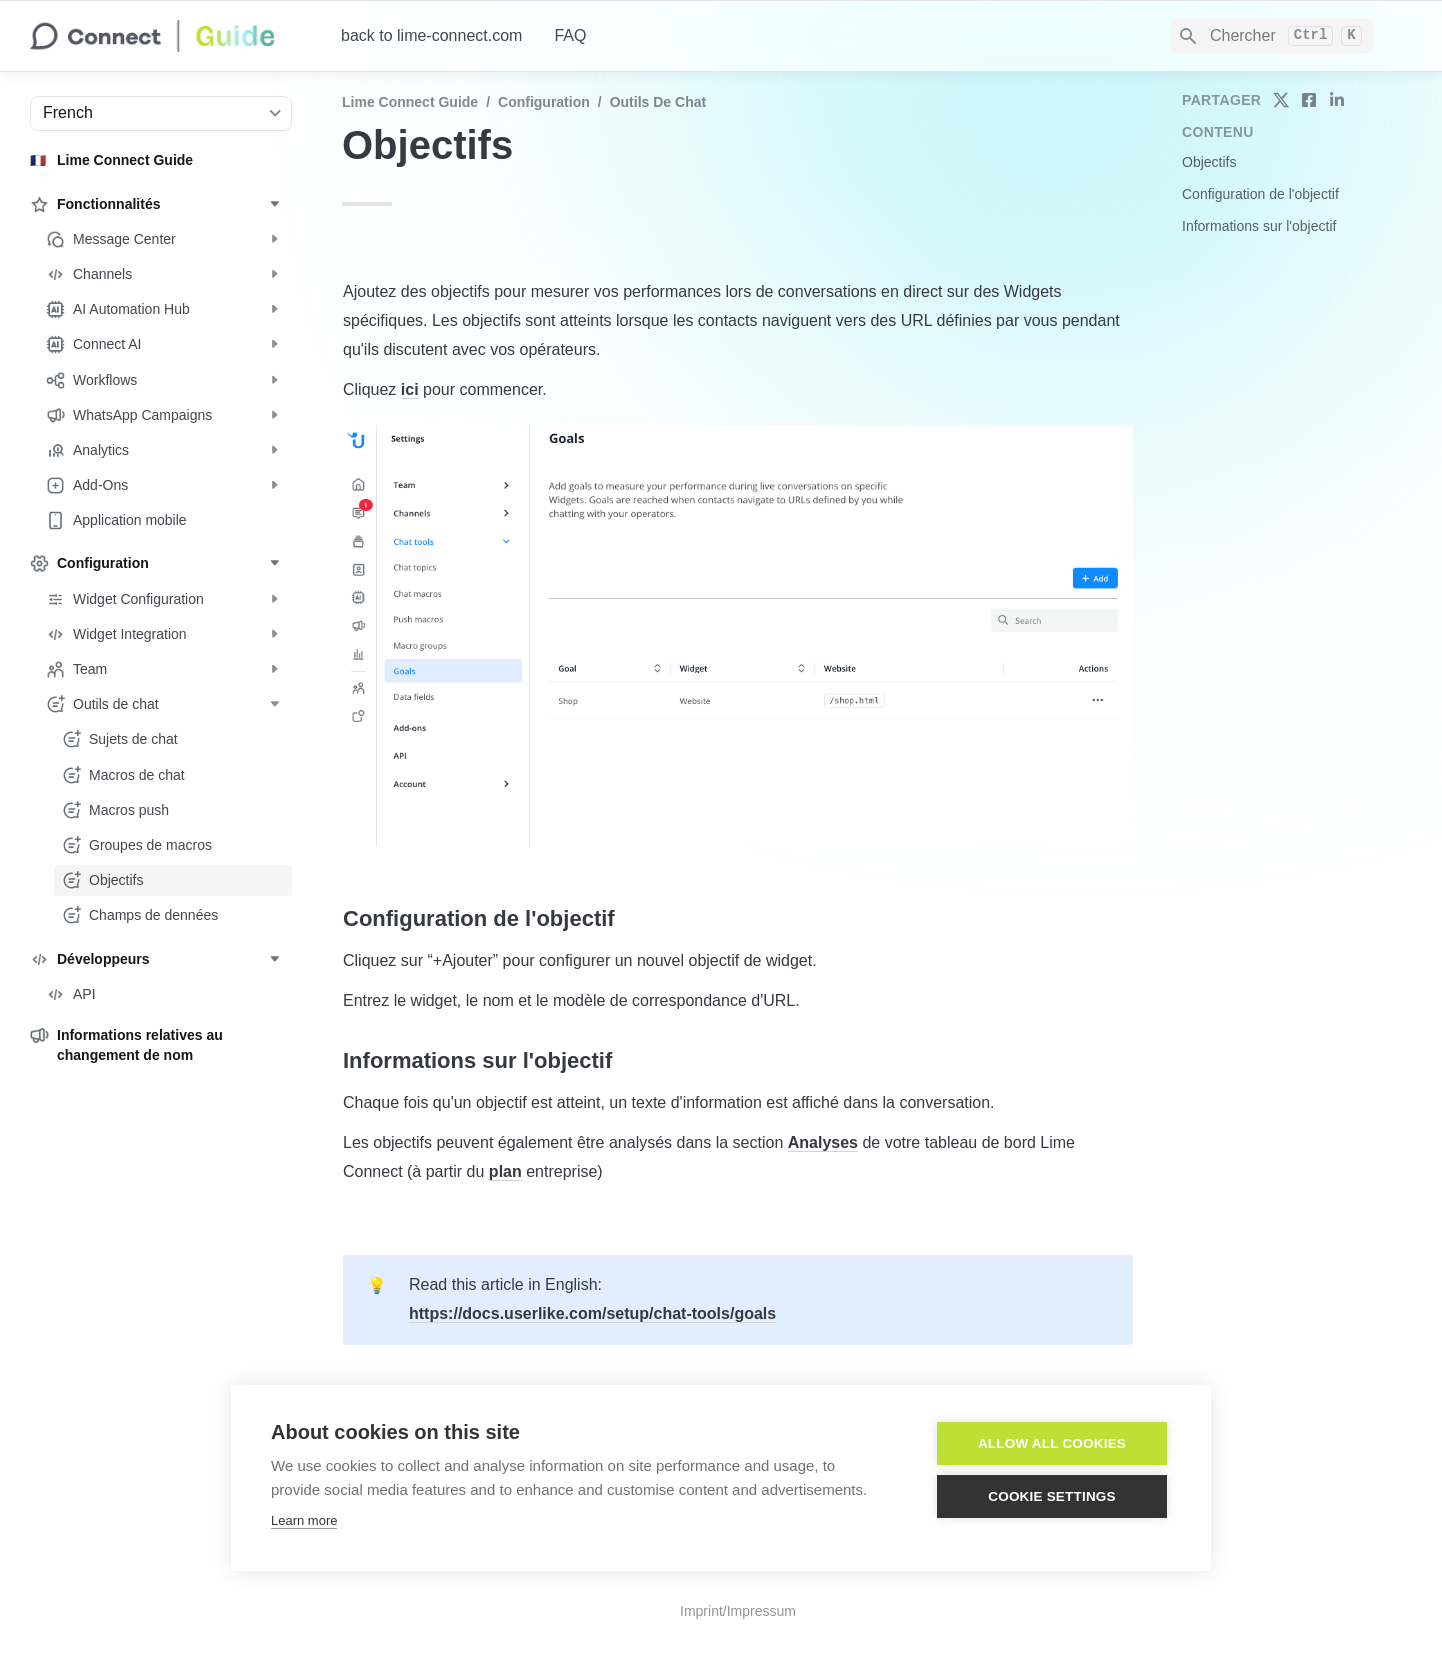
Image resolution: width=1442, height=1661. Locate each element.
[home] (169, 36)
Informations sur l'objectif (1259, 226)
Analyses (823, 1142)
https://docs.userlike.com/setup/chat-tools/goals (592, 1313)
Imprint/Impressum (738, 1611)
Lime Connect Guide (410, 102)
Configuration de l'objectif (1260, 194)
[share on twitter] (1281, 100)
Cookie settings (1052, 1496)
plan (505, 1171)
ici (410, 389)
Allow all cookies (1052, 1443)
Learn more (304, 1520)
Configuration (544, 102)
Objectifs (1209, 162)
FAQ (570, 35)
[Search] (1272, 36)
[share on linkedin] (1337, 100)
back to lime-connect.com (431, 35)
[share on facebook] (1309, 100)
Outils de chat (658, 102)
